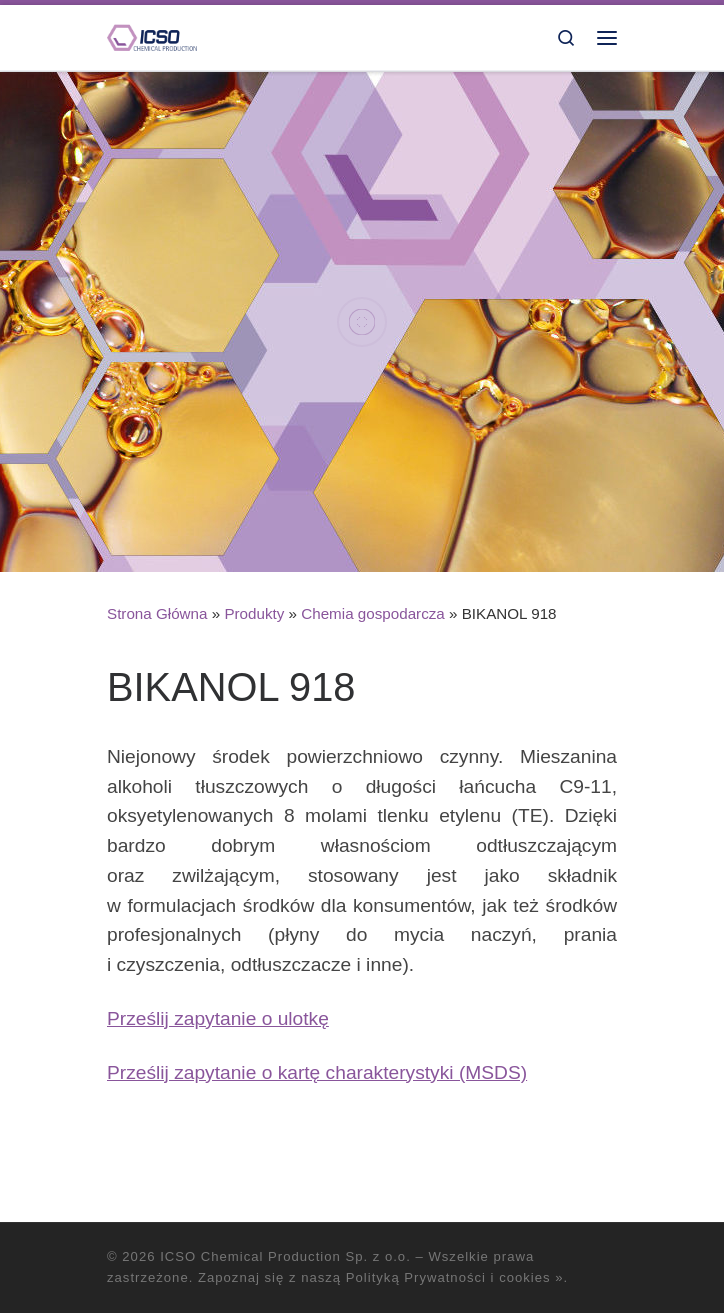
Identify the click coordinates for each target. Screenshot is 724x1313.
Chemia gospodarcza (373, 613)
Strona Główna (157, 613)
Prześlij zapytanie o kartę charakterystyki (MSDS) (317, 1072)
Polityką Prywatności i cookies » (455, 1277)
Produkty (254, 613)
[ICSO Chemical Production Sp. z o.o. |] (152, 36)
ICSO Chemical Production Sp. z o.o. (285, 1256)
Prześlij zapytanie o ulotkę (218, 1018)
